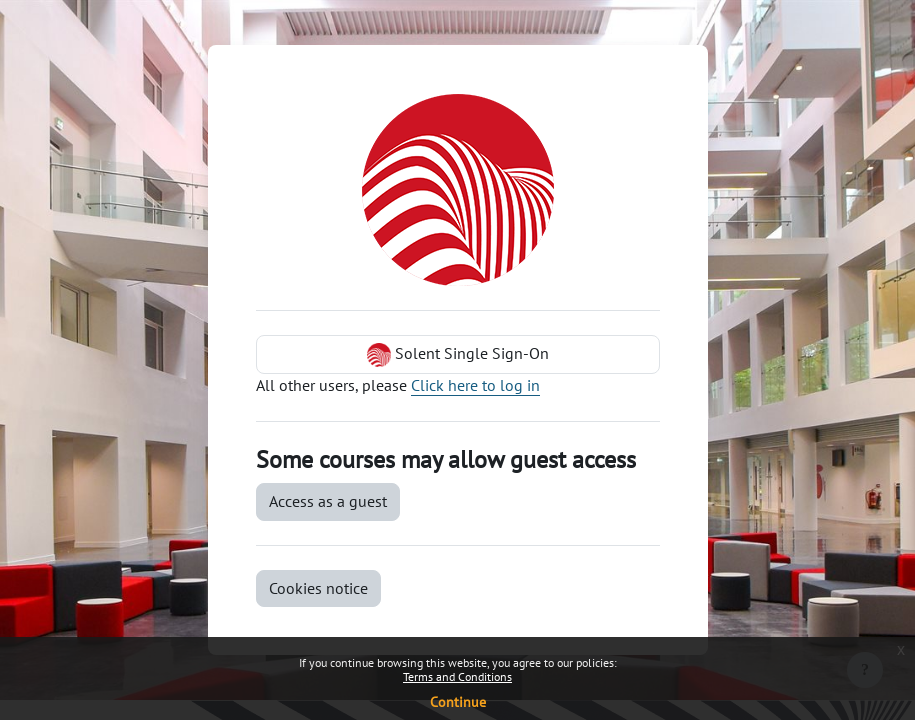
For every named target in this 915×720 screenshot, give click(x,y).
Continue (458, 702)
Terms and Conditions (457, 676)
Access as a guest (328, 501)
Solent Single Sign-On (458, 355)
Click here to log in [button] (475, 385)
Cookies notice (318, 588)
